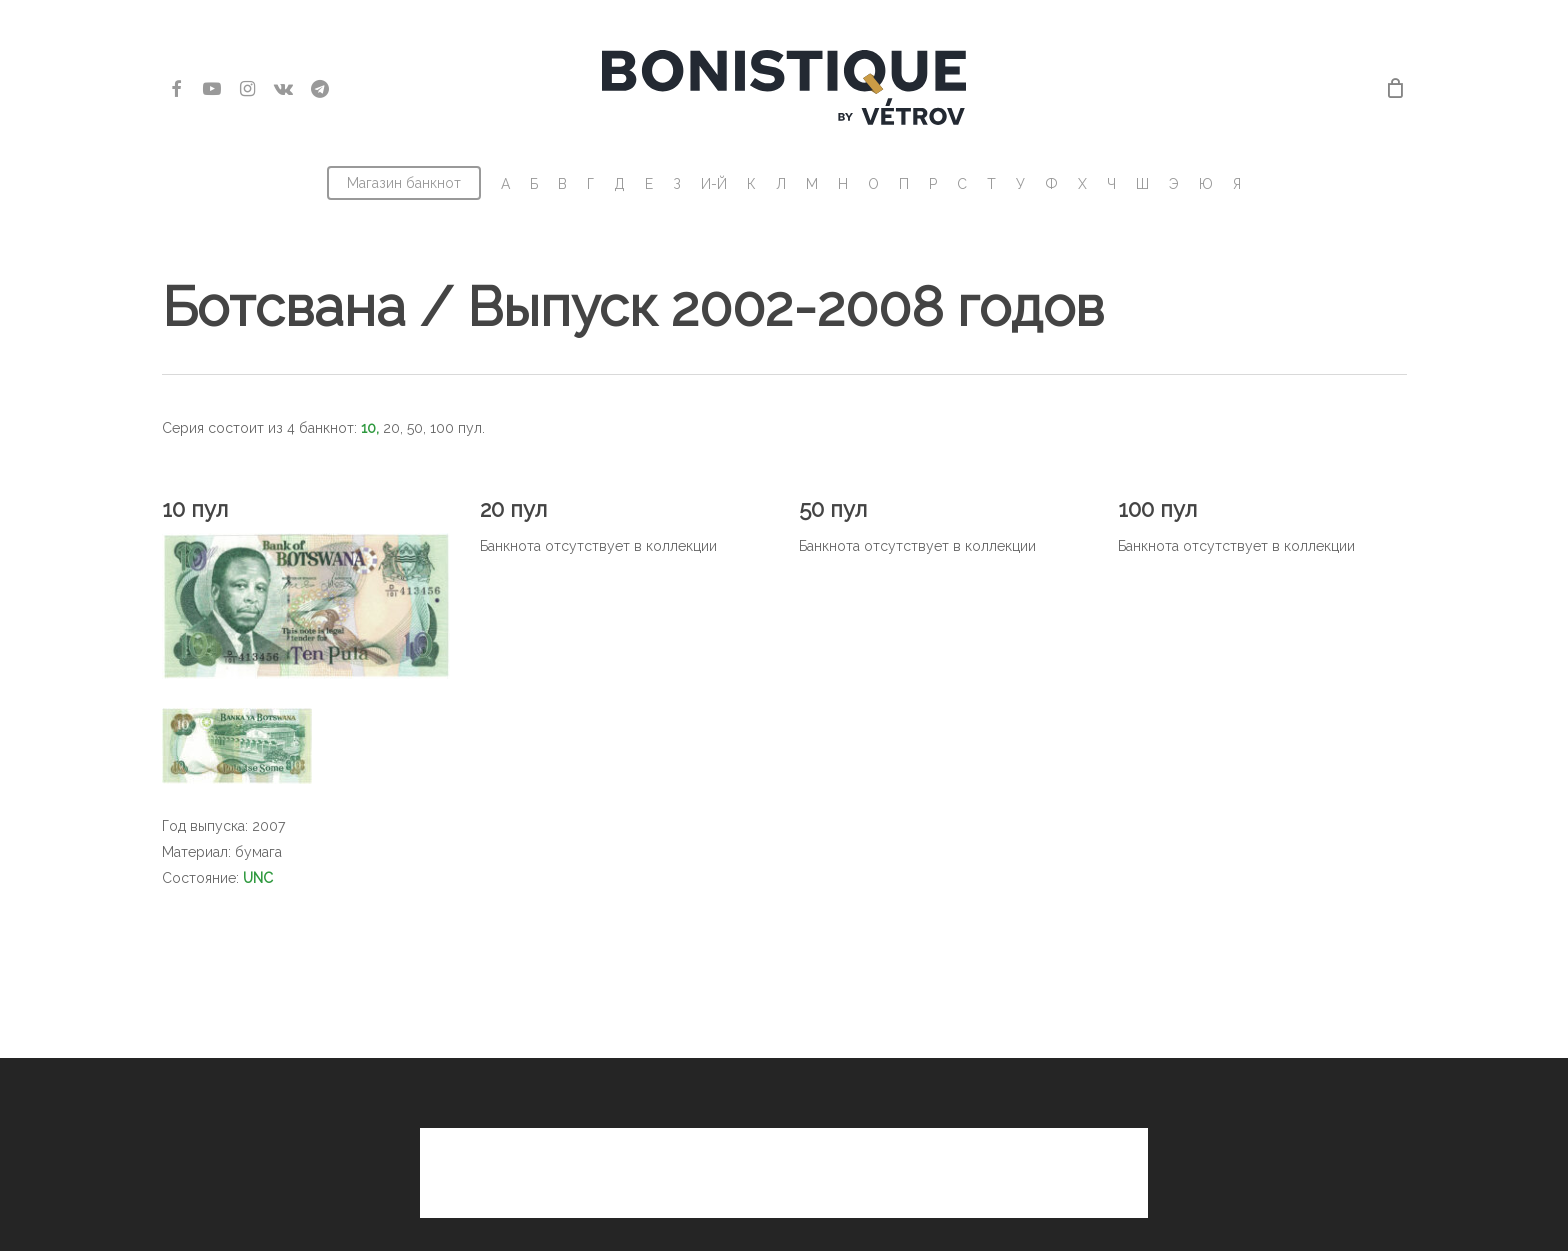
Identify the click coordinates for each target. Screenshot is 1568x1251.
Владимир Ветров (910, 1204)
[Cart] (1396, 88)
